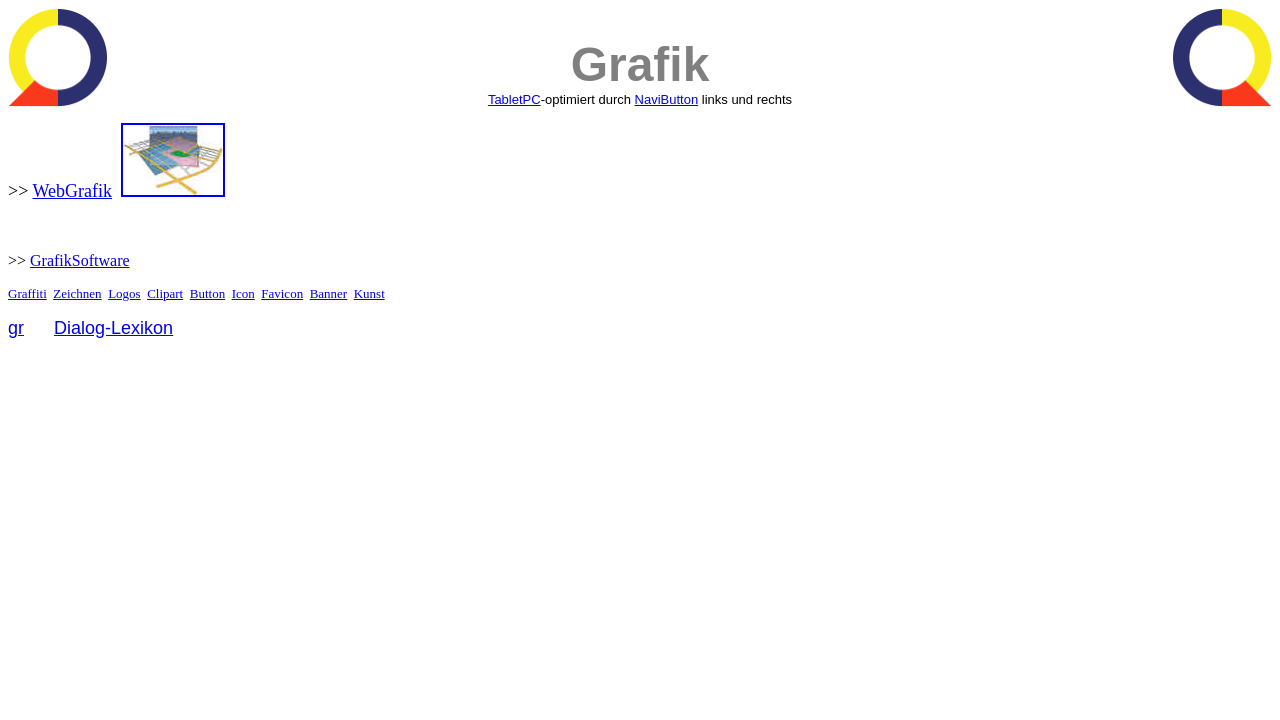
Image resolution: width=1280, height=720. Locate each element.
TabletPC (514, 99)
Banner (329, 293)
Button (207, 293)
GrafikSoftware (80, 260)
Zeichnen (77, 293)
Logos (124, 293)
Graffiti (27, 293)
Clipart (165, 293)
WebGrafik (72, 191)
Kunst (369, 293)
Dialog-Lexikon (113, 328)
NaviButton (667, 99)
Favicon (282, 293)
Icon (243, 293)
